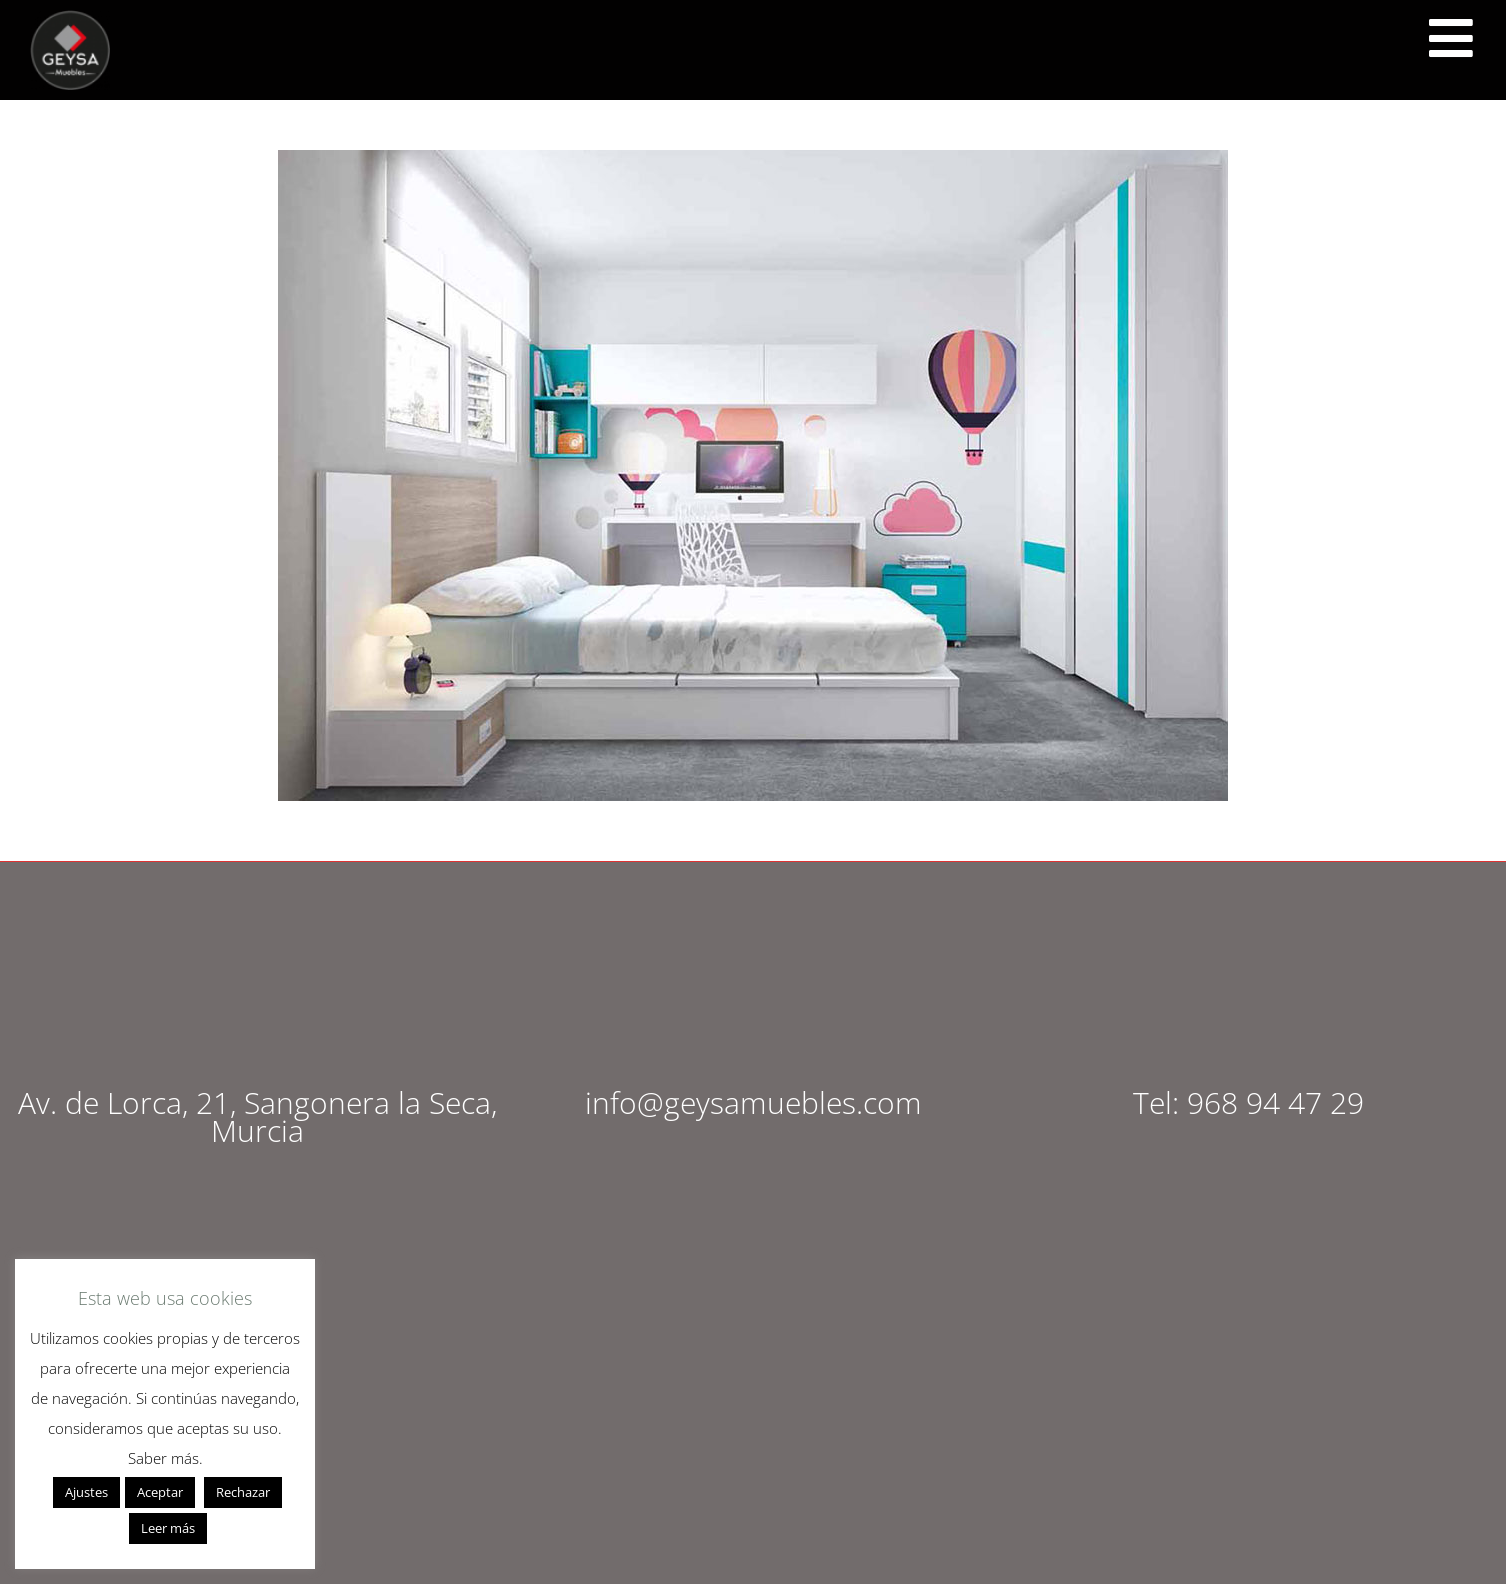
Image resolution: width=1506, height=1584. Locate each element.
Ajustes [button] (86, 1492)
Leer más (168, 1528)
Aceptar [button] (160, 1492)
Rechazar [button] (243, 1492)
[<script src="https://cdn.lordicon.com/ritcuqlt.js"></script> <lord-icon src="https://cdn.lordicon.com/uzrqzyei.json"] (1451, 38)
